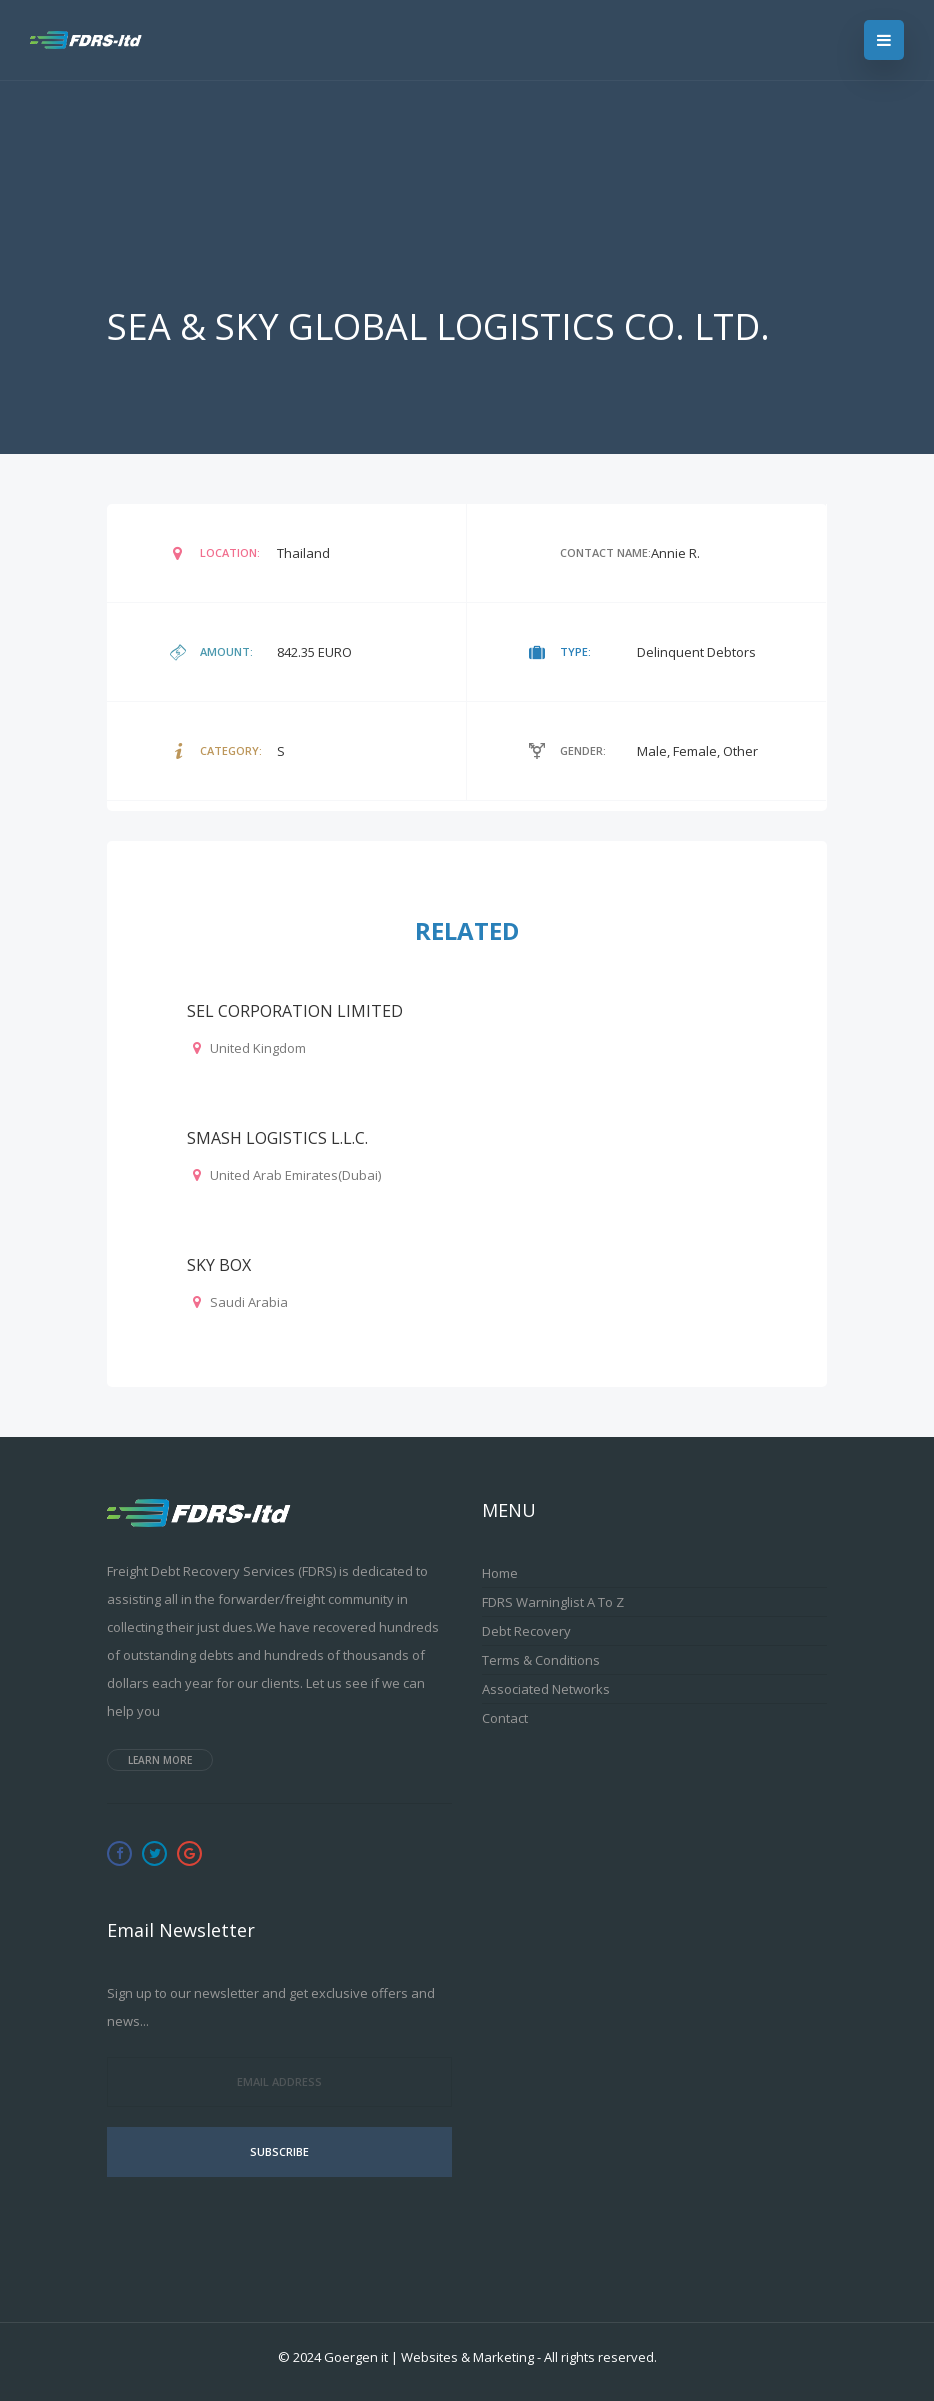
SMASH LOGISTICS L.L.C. (277, 1138)
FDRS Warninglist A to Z (553, 1602)
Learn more (160, 1760)
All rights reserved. (600, 2357)
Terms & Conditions (541, 1660)
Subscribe (279, 2151)
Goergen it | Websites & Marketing (429, 2357)
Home (500, 1573)
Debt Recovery (526, 1631)
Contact (505, 1718)
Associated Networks (546, 1689)
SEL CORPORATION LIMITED (295, 1011)
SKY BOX (219, 1265)
